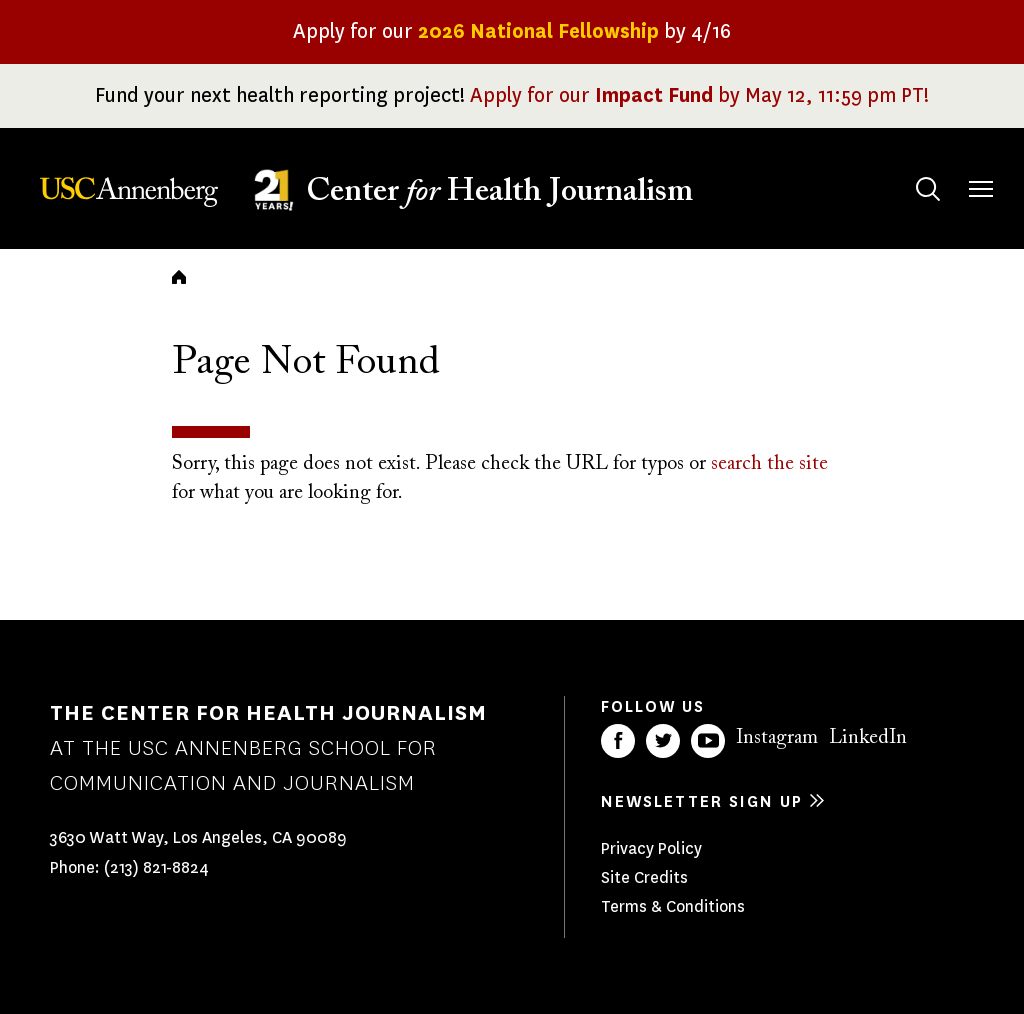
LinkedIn (868, 738)
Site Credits (644, 877)
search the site (769, 464)
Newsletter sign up (702, 801)
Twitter (663, 741)
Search (908, 169)
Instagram (777, 738)
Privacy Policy (651, 848)
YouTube (708, 741)
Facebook (618, 741)
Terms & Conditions (673, 906)
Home (179, 277)
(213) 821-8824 (156, 867)
